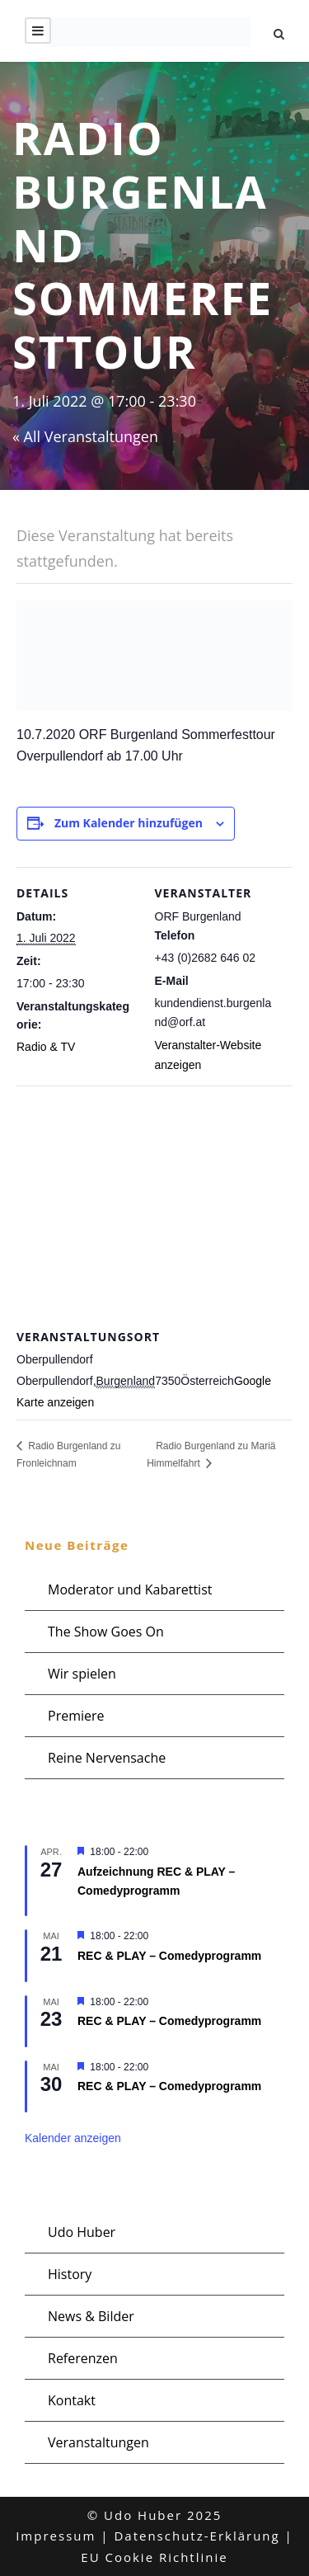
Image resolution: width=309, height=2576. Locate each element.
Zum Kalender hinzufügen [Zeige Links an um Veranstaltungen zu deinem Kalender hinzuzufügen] (128, 823)
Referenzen (83, 2358)
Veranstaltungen (98, 2442)
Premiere (76, 1716)
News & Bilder (91, 2316)
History (69, 2274)
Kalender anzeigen (73, 2138)
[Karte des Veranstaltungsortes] (154, 1204)
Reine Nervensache (107, 1758)
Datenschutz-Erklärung (196, 2535)
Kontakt (72, 2400)
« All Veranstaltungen (85, 436)
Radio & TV (45, 1046)
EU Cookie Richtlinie (154, 2557)
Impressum (56, 2535)
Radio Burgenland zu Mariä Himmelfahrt (211, 1454)
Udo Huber (81, 2232)
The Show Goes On (106, 1631)
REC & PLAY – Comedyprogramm (169, 1955)
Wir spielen (82, 1674)
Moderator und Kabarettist (130, 1589)
